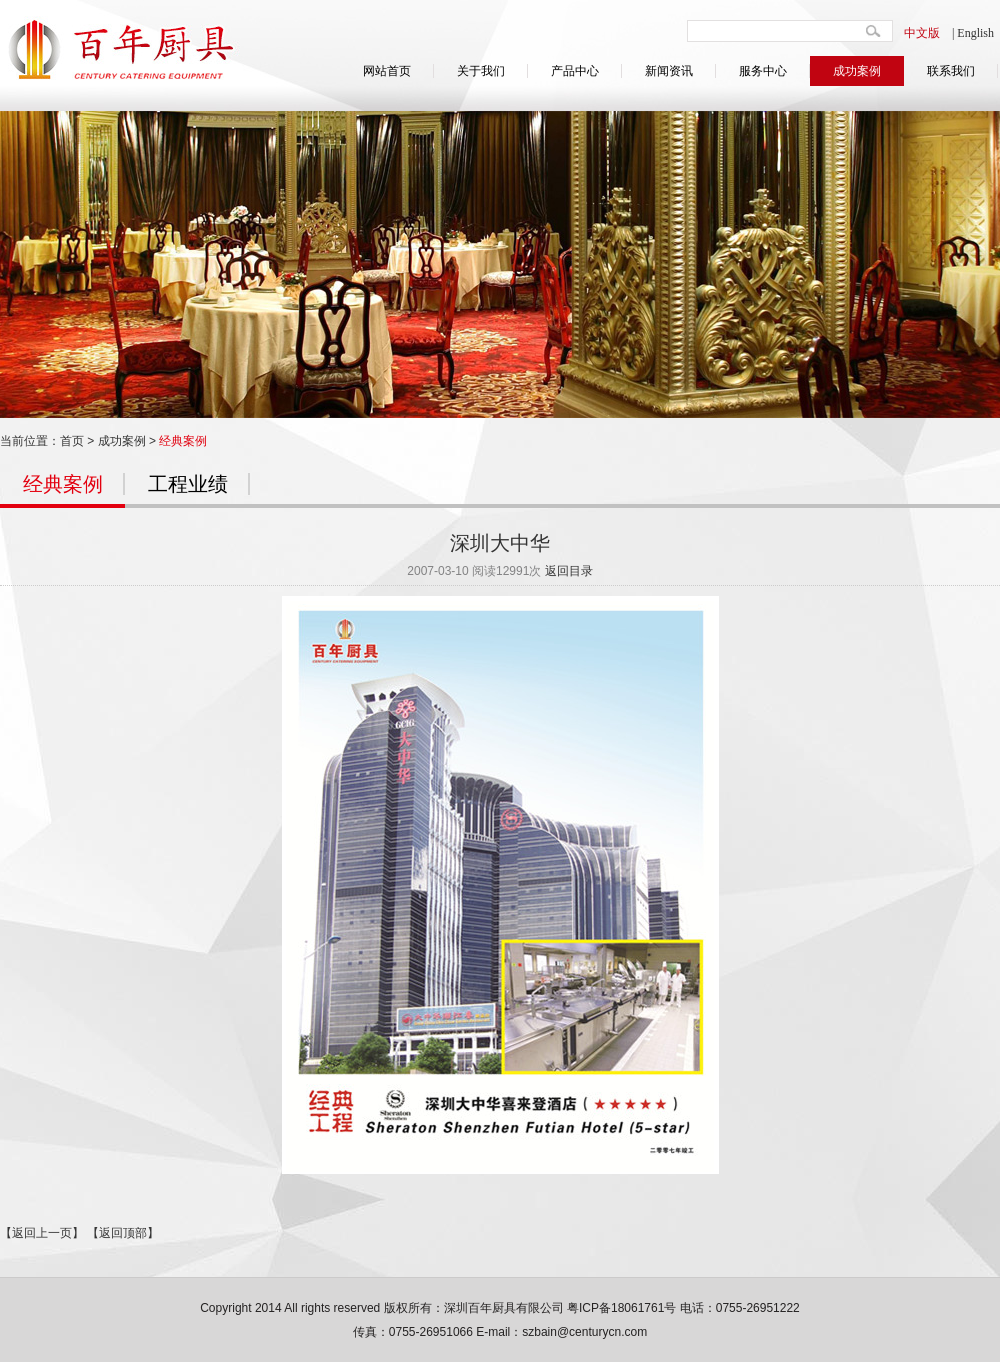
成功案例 (857, 71)
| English (973, 33)
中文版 (922, 33)
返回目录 (569, 571)
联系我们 (951, 71)
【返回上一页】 (42, 1233)
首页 (72, 441)
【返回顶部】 (123, 1233)
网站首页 (387, 71)
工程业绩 (188, 484)
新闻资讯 (669, 71)
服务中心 (763, 71)
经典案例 (183, 441)
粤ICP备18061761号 (621, 1308)
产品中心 (575, 71)
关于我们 (481, 71)
